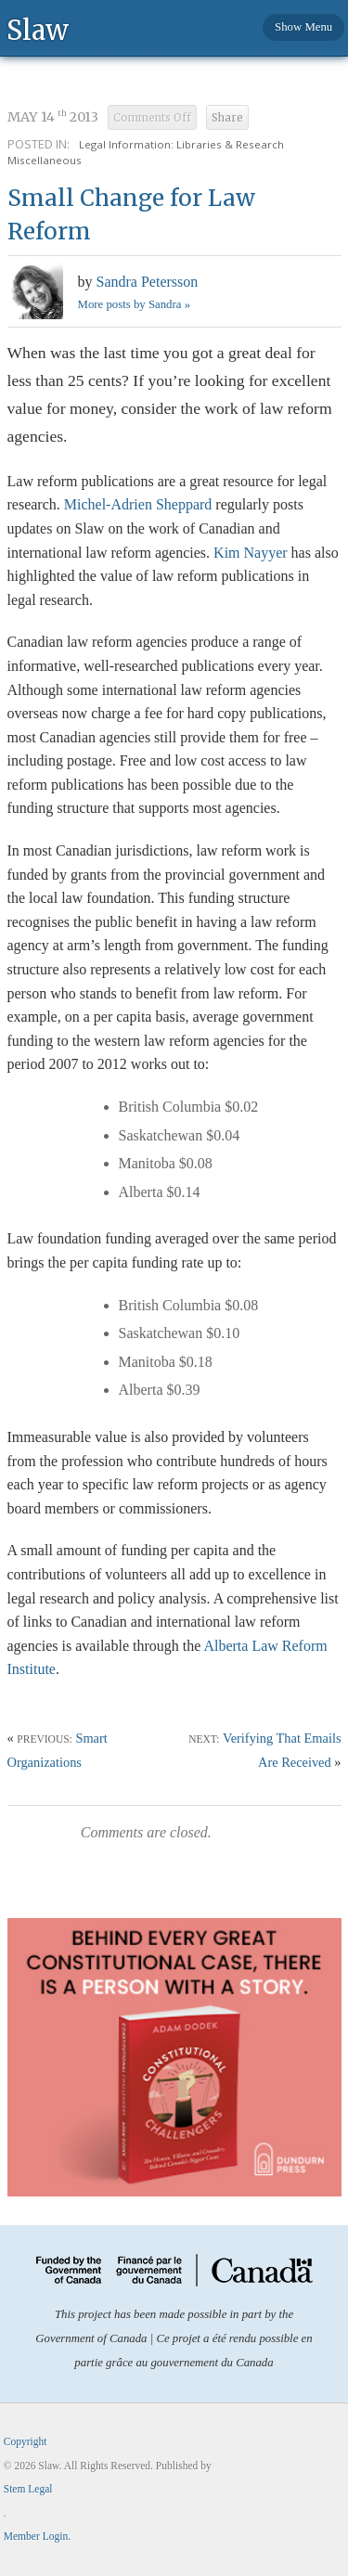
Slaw (37, 29)
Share (227, 117)
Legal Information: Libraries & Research (181, 144)
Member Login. (37, 2536)
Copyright (25, 2441)
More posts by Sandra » (134, 304)
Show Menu (303, 26)
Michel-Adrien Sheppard (138, 504)
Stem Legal (28, 2488)
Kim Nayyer (250, 552)
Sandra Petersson (148, 282)
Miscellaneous (44, 160)
